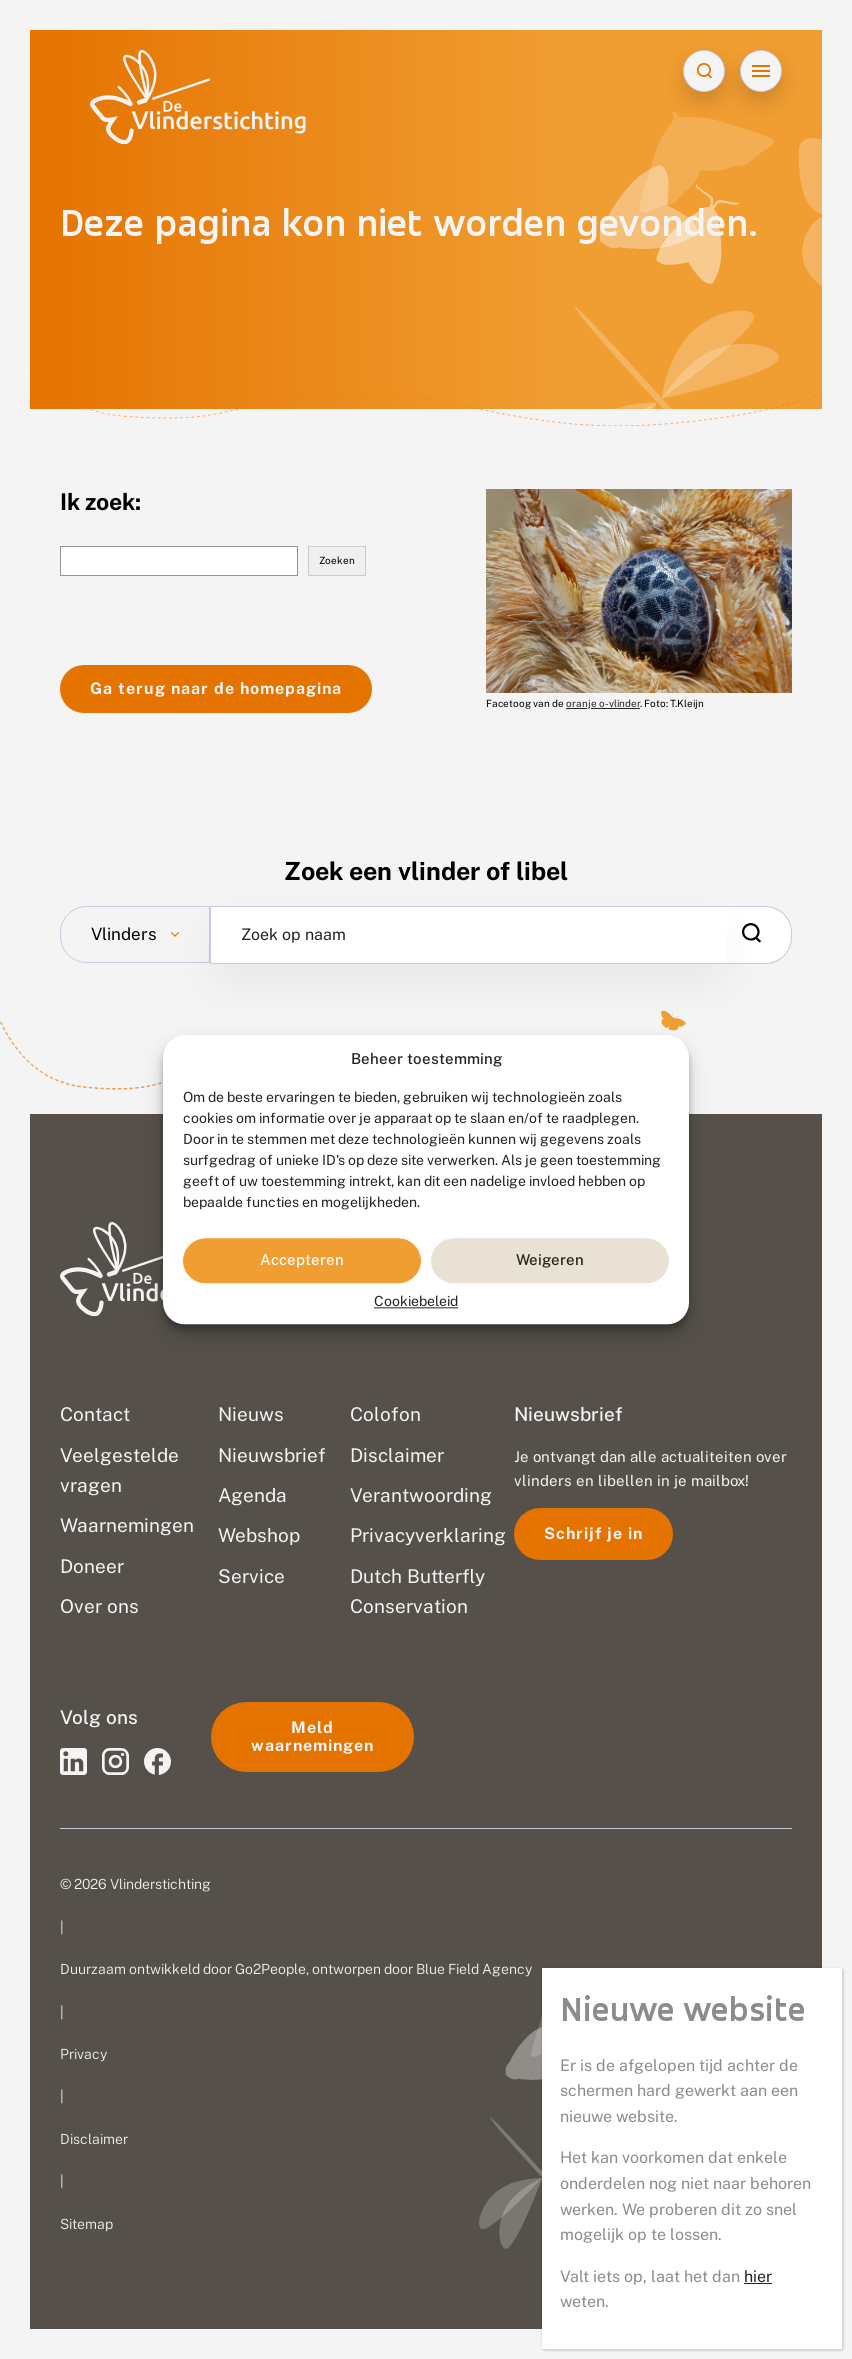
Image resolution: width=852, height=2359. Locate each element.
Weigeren (550, 1260)
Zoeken (337, 560)
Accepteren (302, 1260)
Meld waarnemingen (312, 1736)
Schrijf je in (593, 1533)
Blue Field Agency (474, 1969)
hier (758, 2276)
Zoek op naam (293, 935)
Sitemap (86, 2224)
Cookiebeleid (416, 1301)
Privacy (83, 2054)
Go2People (270, 1969)
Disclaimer (94, 2139)
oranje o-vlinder (603, 703)
